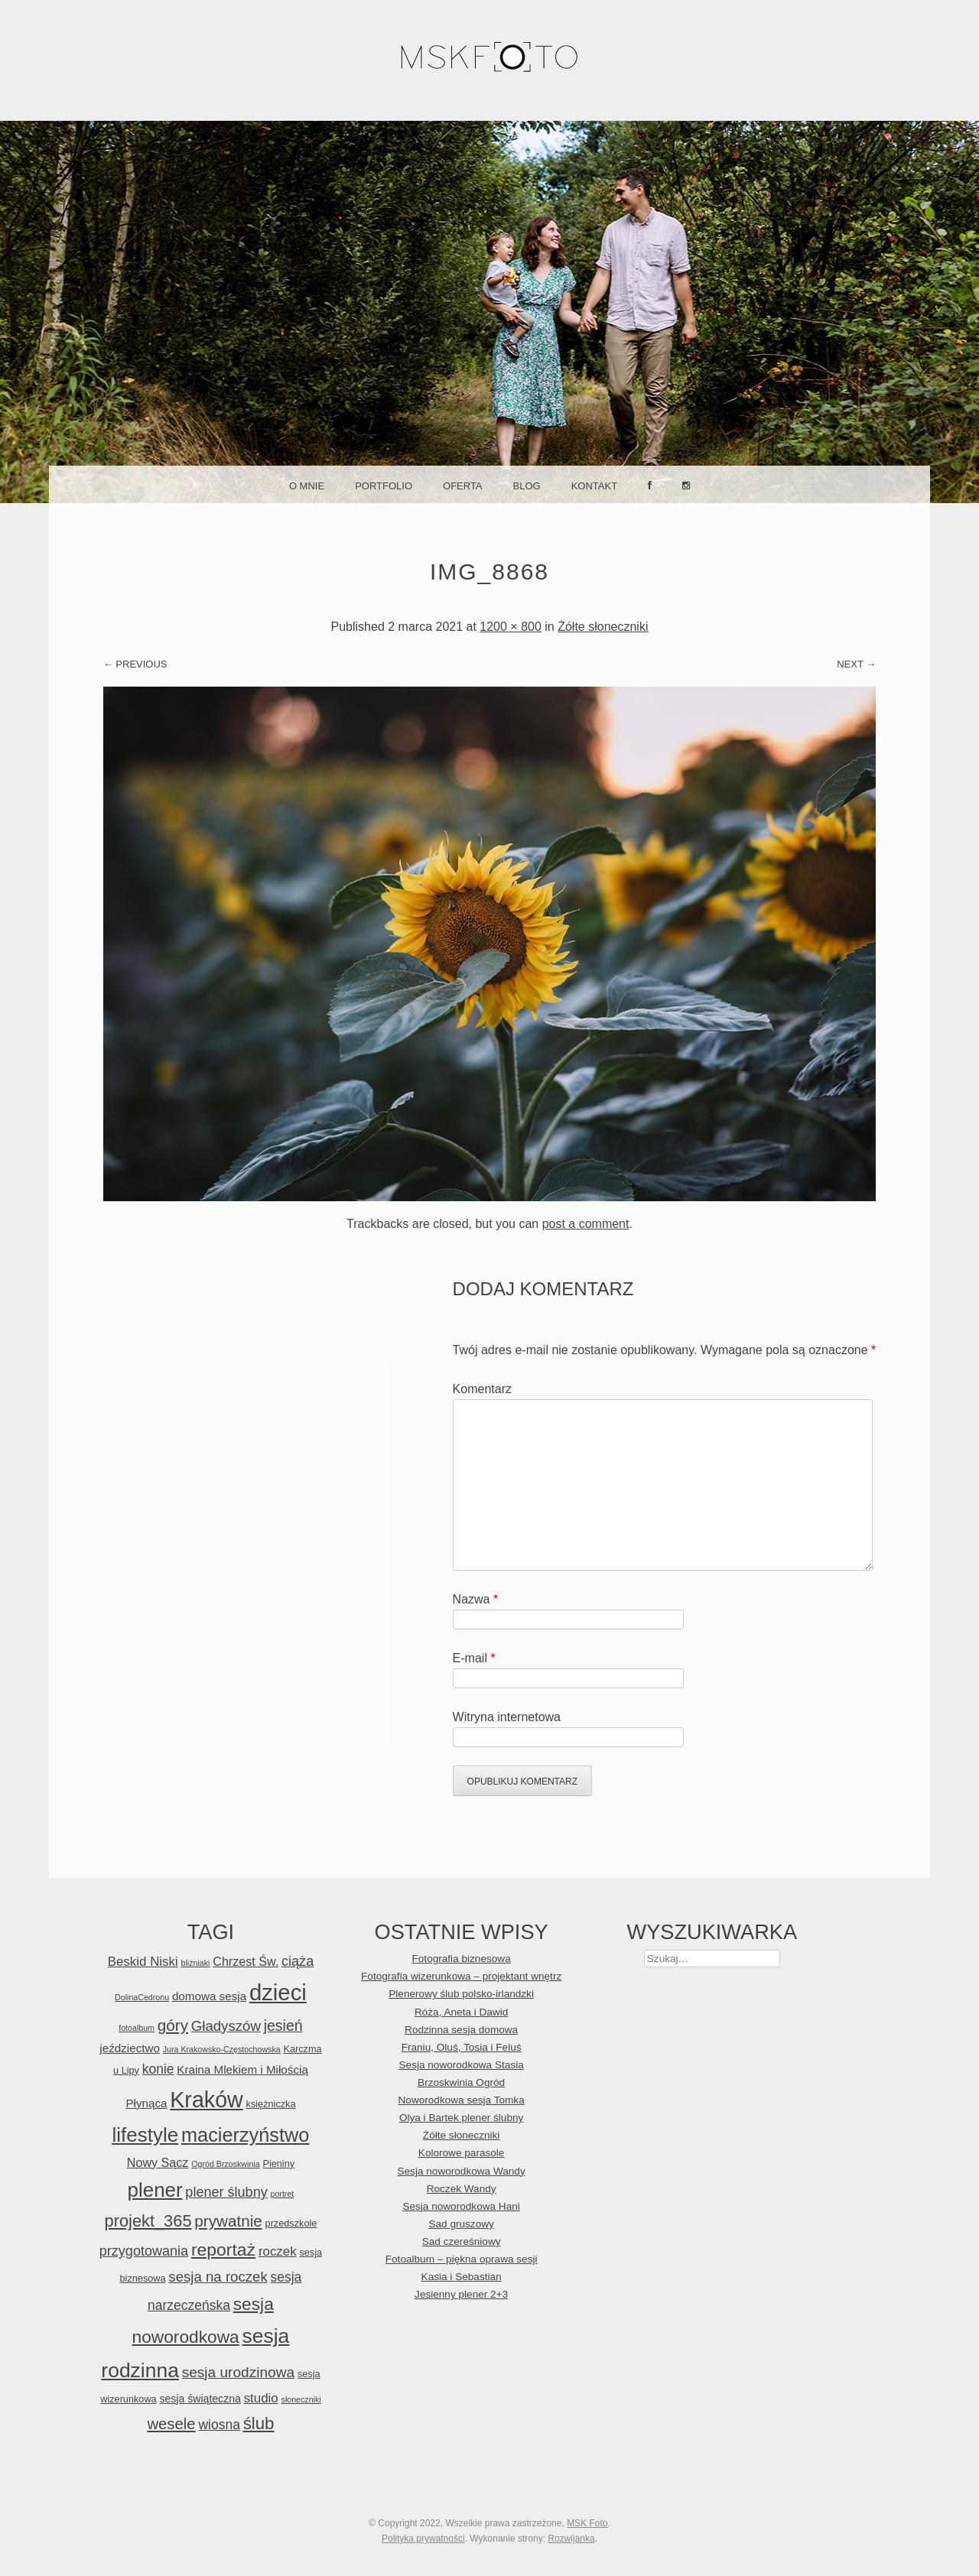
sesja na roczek (217, 2277)
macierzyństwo (245, 2135)
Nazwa (476, 1599)
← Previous (135, 664)
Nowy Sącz (158, 2162)
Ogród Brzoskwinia (225, 2163)
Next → (856, 664)
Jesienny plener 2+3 (461, 2294)
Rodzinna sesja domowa (461, 2029)
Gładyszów (226, 2026)
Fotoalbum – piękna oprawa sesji (461, 2259)
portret (282, 2193)
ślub (259, 2423)
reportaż (223, 2249)
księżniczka (271, 2104)
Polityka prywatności (423, 2538)
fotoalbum (136, 2027)
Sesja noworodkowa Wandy (461, 2171)
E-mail (474, 1658)
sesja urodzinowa (238, 2372)
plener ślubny (226, 2192)
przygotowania (143, 2251)
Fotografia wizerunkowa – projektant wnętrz (461, 1976)
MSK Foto (587, 2523)
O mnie (306, 486)
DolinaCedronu (142, 1997)
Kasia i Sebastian (461, 2276)
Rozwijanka (571, 2538)
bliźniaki (195, 1962)
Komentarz (482, 1388)
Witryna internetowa (507, 1716)
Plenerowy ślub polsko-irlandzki (461, 1993)
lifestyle (145, 2134)
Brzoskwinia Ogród (461, 2082)
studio (261, 2398)
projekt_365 (148, 2220)
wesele (171, 2423)
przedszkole (291, 2223)
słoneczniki (301, 2399)
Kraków (206, 2099)
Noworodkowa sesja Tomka (461, 2100)
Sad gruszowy (460, 2224)
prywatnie (228, 2221)
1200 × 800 (511, 626)
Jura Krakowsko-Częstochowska (222, 2049)
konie (158, 2069)
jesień (283, 2025)
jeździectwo (129, 2048)
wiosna (218, 2424)
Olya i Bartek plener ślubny (461, 2117)
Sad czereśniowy (461, 2241)
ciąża (297, 1961)
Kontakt (594, 486)
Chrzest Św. (245, 1961)
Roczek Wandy (461, 2188)
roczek (278, 2251)
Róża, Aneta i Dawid (461, 2012)
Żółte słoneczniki (603, 626)
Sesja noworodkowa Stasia (461, 2065)
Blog (527, 486)
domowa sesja (209, 1996)
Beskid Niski (143, 1961)
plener (155, 2190)
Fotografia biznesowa (461, 1958)
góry (173, 2025)
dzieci (278, 1992)
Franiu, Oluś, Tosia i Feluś (462, 2047)
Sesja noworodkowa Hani (460, 2206)
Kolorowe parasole (461, 2153)
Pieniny (278, 2163)
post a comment (585, 1223)
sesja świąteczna (199, 2398)
